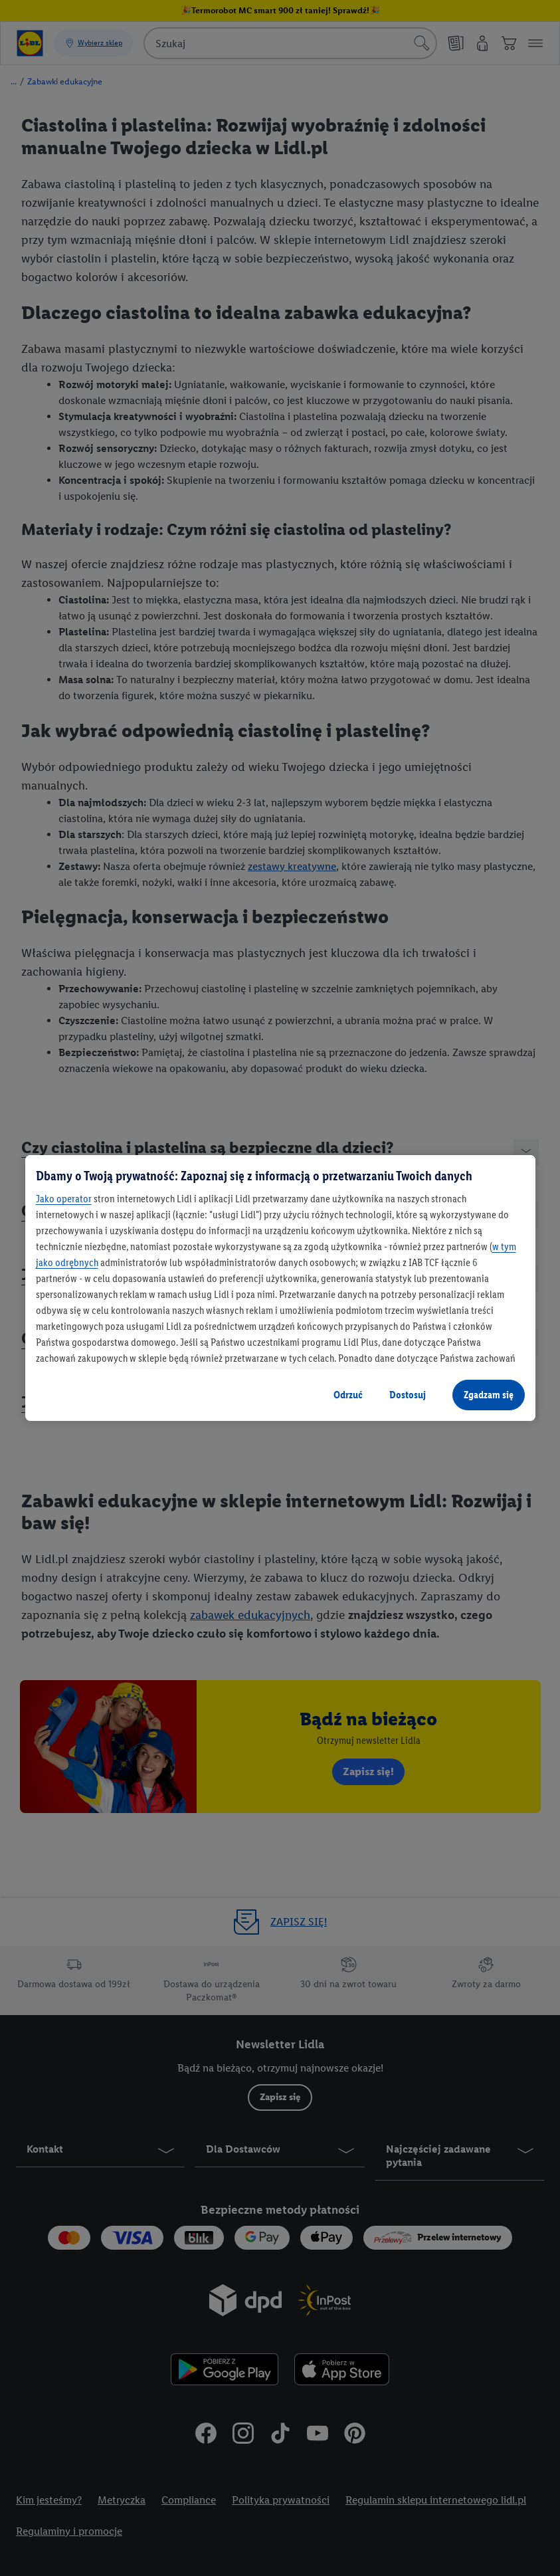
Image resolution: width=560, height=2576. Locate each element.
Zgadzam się (488, 1394)
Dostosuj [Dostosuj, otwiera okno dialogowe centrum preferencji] (407, 1394)
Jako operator (64, 1198)
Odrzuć (348, 1394)
